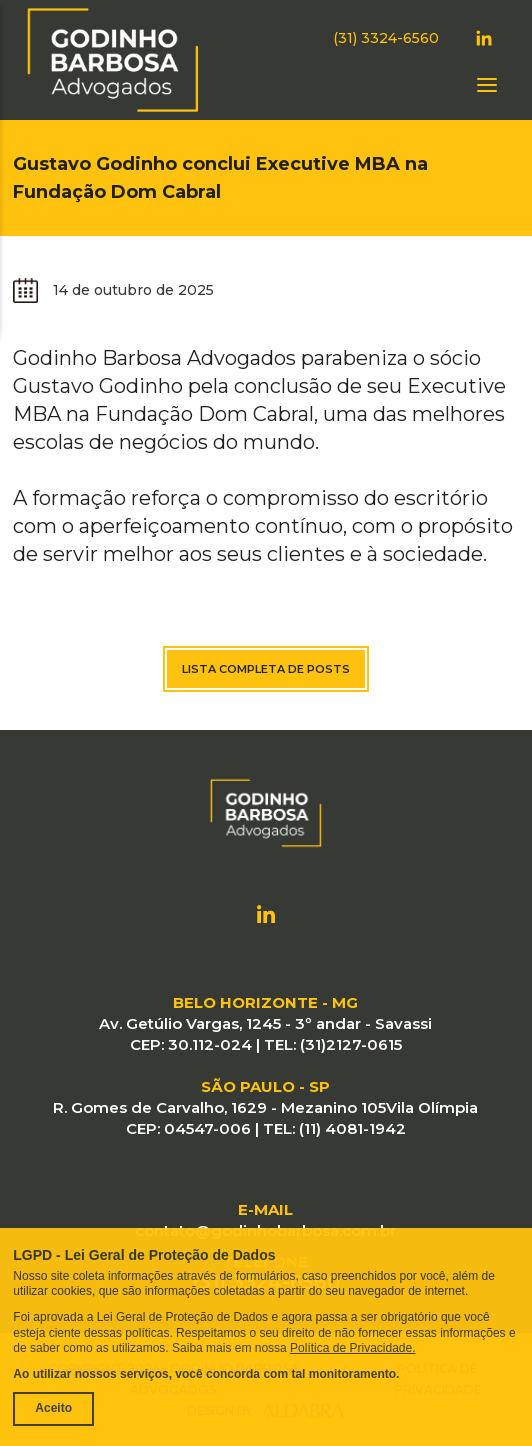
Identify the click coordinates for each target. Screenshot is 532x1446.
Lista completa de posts (266, 669)
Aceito (53, 1408)
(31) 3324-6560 (386, 38)
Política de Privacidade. (352, 1348)
